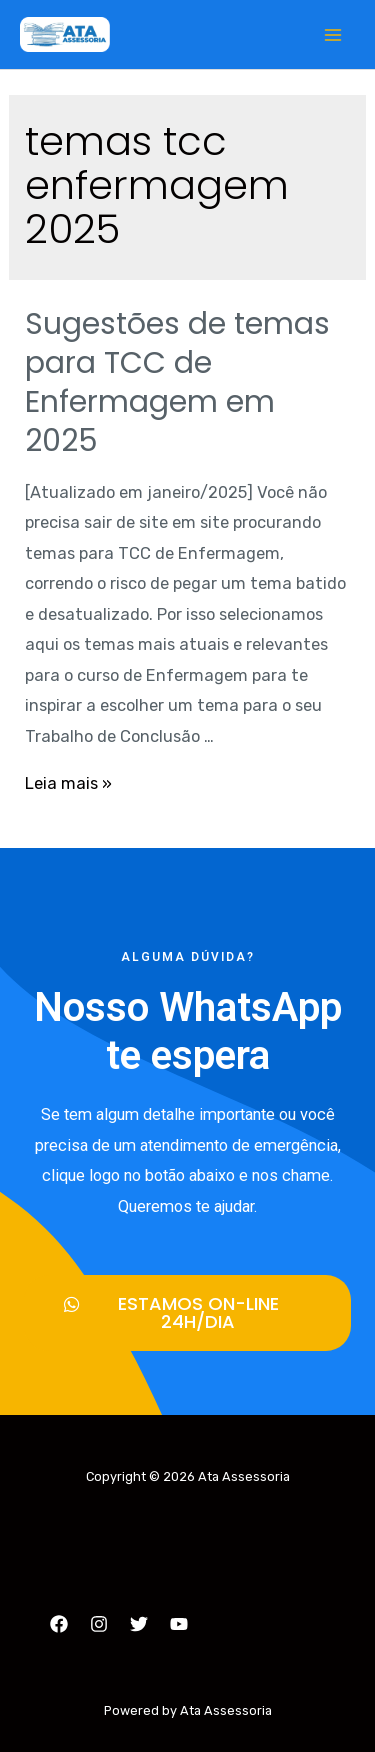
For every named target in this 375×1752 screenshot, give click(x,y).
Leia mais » (68, 783)
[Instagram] (99, 1624)
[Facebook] (59, 1624)
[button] (187, 1313)
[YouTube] (179, 1624)
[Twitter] (139, 1624)
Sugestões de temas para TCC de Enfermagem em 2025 (177, 382)
